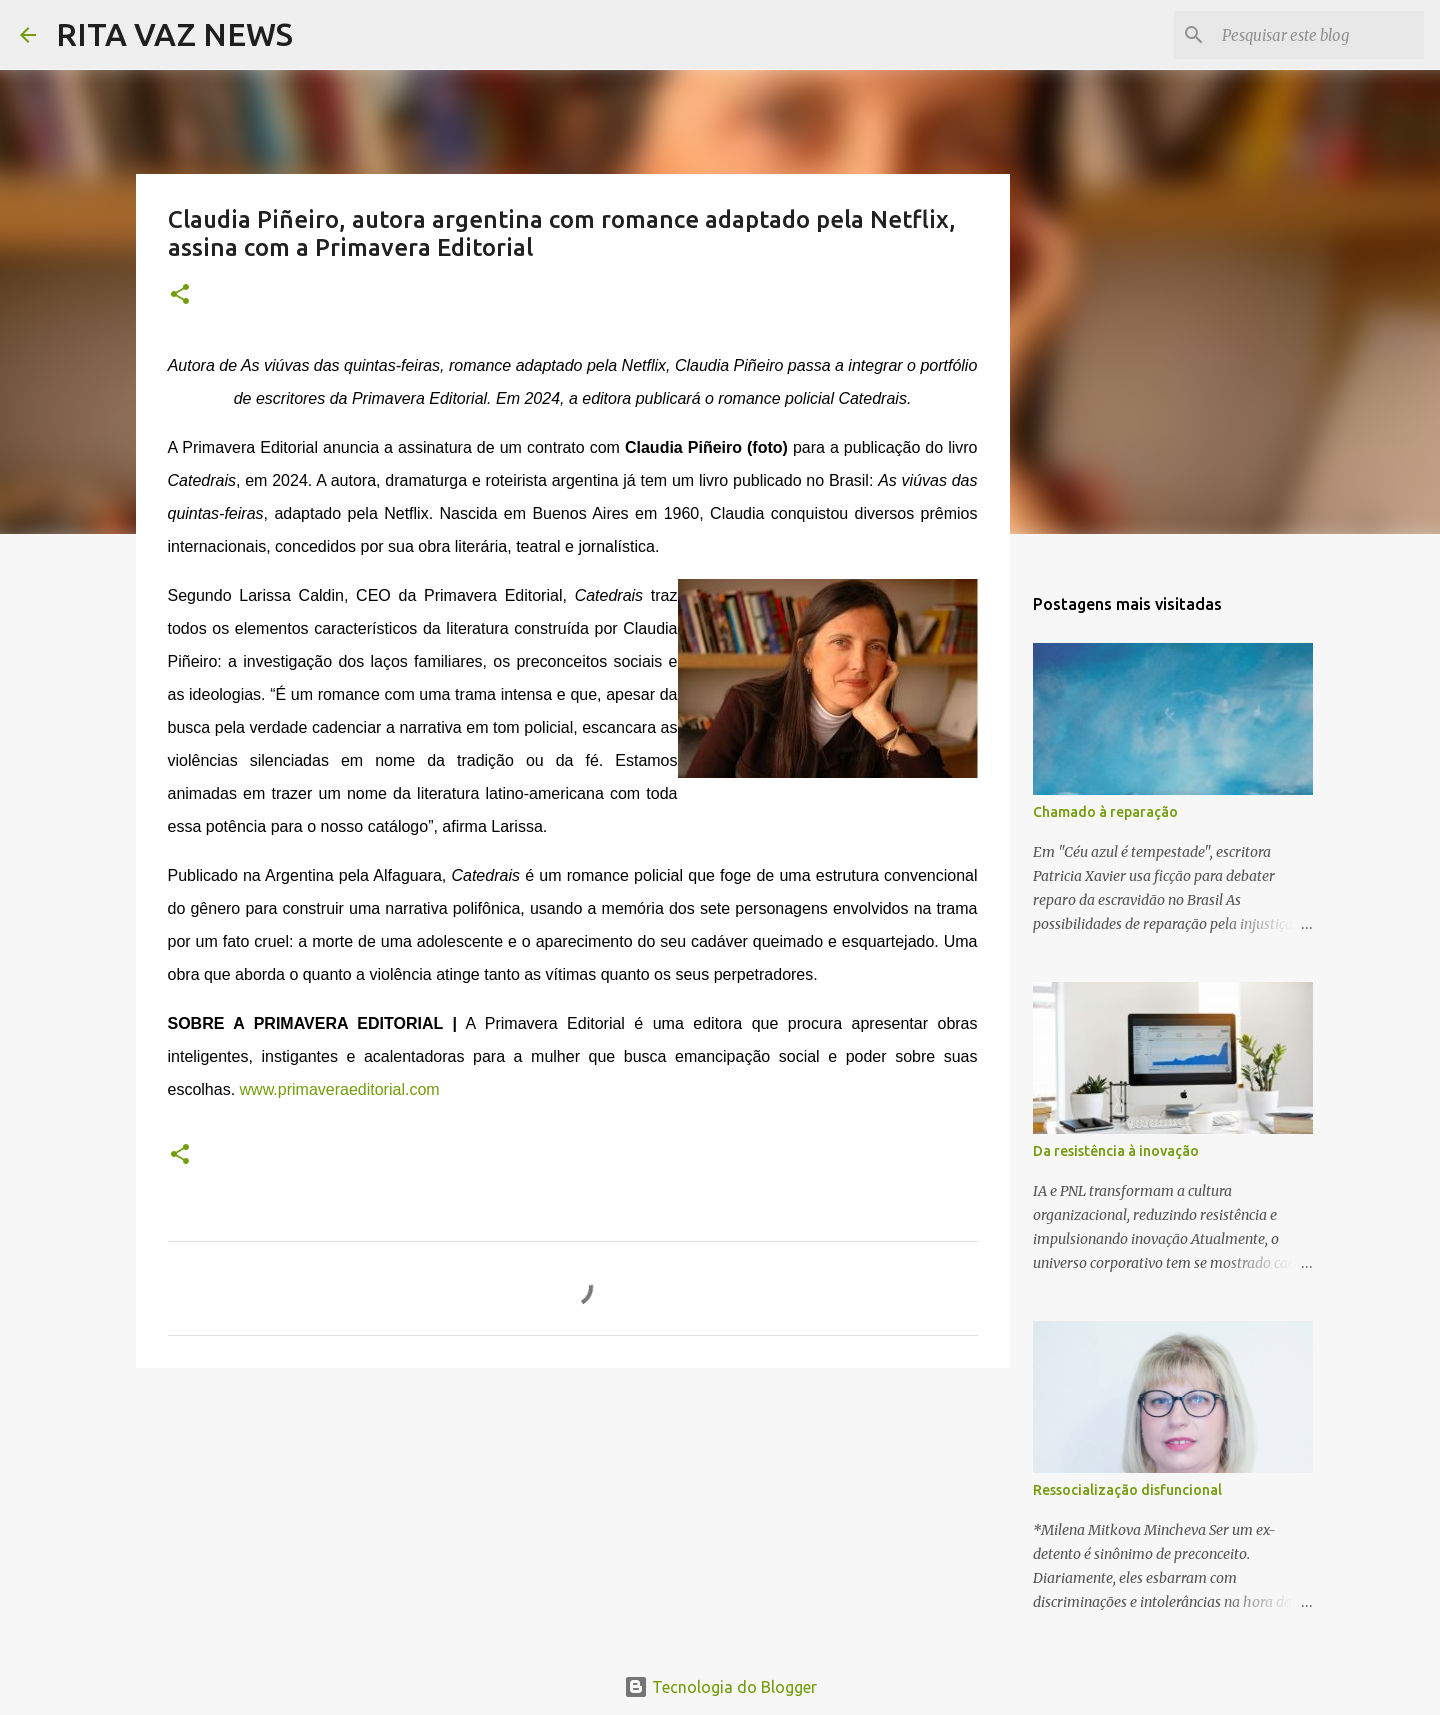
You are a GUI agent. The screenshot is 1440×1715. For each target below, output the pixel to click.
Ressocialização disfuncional (1127, 1490)
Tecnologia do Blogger (720, 1687)
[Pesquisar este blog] (1319, 35)
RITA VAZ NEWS (174, 34)
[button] (180, 295)
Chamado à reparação (1105, 812)
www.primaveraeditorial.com (340, 1089)
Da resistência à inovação (1116, 1151)
